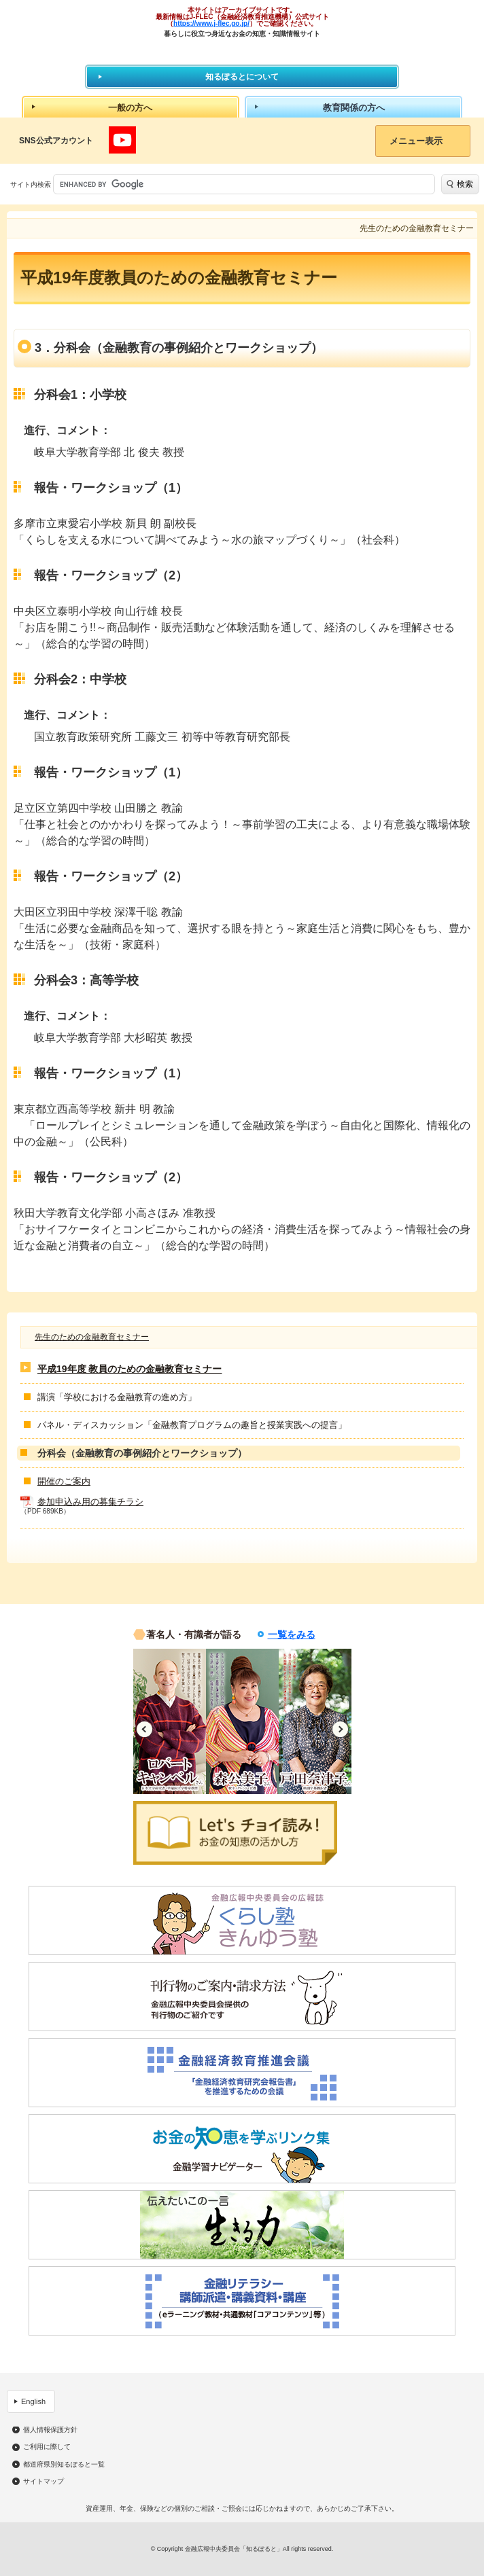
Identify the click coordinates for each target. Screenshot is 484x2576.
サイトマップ (43, 2481)
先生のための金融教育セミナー (92, 1337)
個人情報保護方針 (50, 2430)
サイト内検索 (30, 184)
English (33, 2401)
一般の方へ (130, 108)
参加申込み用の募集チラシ (90, 1502)
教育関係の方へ (354, 108)
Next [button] (340, 1729)
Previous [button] (144, 1729)
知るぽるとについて (242, 77)
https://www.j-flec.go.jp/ (211, 23)
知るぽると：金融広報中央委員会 (242, 50)
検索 (465, 184)
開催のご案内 (63, 1481)
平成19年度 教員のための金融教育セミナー (129, 1368)
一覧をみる (291, 1634)
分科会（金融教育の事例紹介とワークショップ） (142, 1453)
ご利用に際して (47, 2447)
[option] (169, 1721)
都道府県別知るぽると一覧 (64, 2464)
